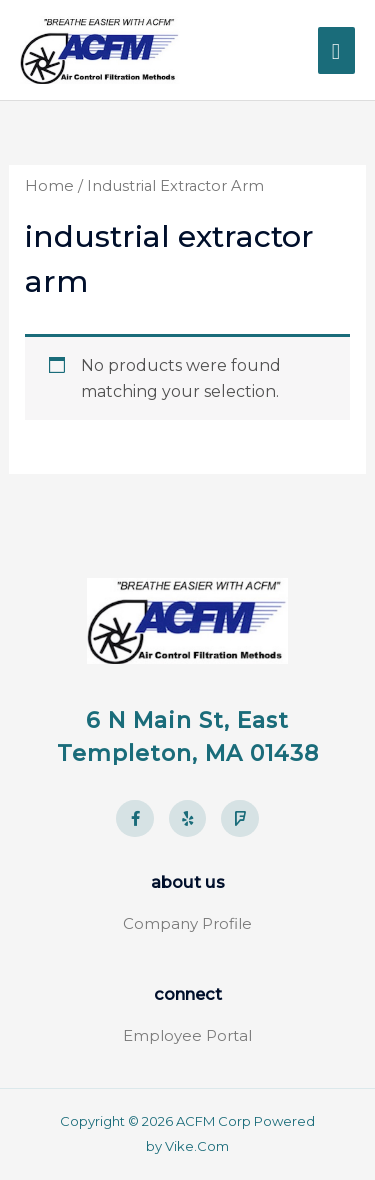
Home (49, 186)
